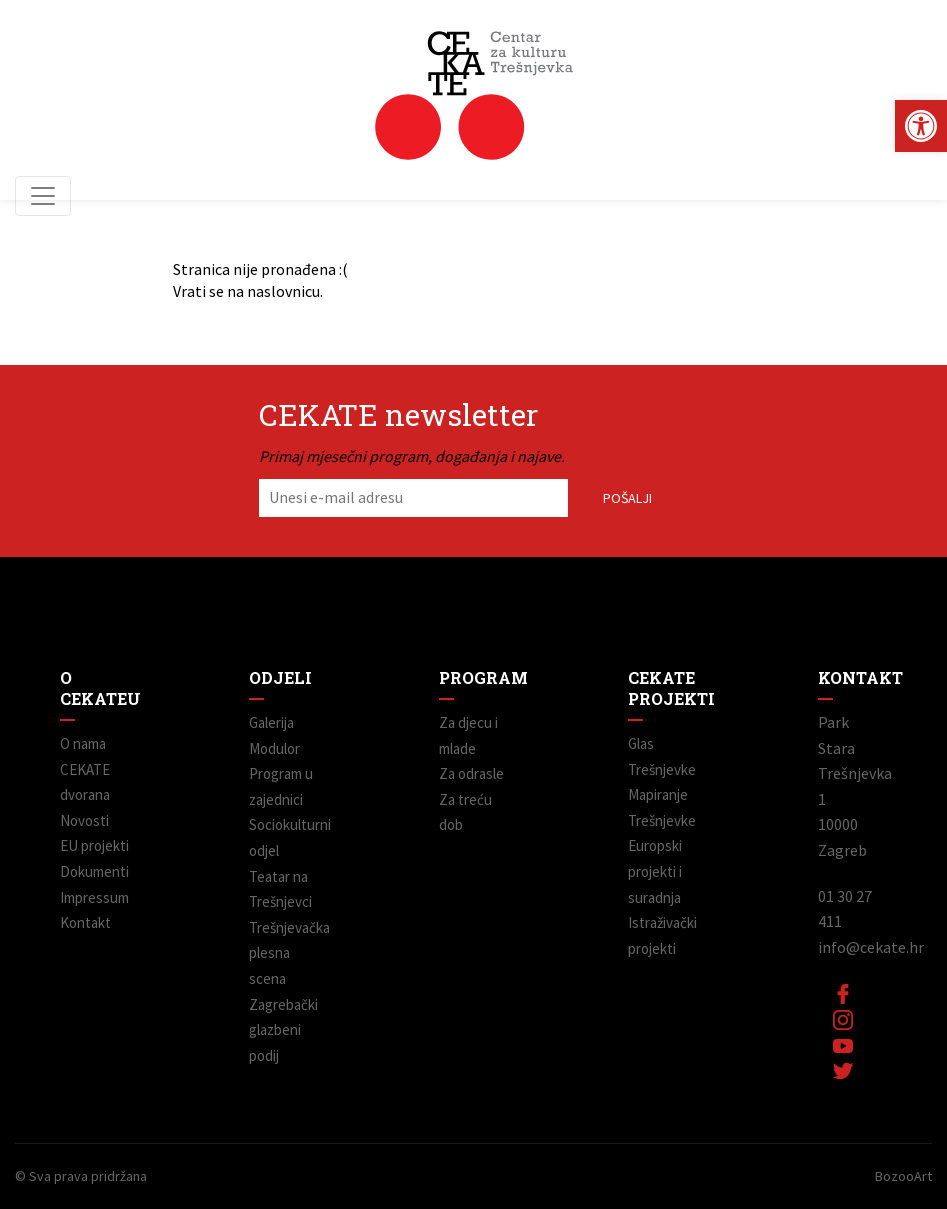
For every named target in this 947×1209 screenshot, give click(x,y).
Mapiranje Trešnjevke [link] (662, 807)
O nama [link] (83, 743)
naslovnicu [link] (283, 291)
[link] (921, 126)
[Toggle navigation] (43, 196)
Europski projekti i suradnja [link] (655, 871)
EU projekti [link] (94, 845)
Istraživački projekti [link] (662, 935)
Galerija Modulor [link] (274, 735)
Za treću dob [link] (465, 812)
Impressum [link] (94, 897)
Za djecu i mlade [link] (468, 735)
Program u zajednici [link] (281, 786)
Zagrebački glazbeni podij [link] (283, 1030)
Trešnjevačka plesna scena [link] (283, 953)
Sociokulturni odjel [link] (283, 837)
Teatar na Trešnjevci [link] (280, 889)
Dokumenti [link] (94, 871)
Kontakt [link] (85, 922)
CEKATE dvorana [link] (85, 782)
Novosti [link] (84, 820)
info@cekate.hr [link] (871, 947)
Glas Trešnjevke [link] (662, 756)
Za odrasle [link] (471, 773)
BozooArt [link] (903, 1176)
